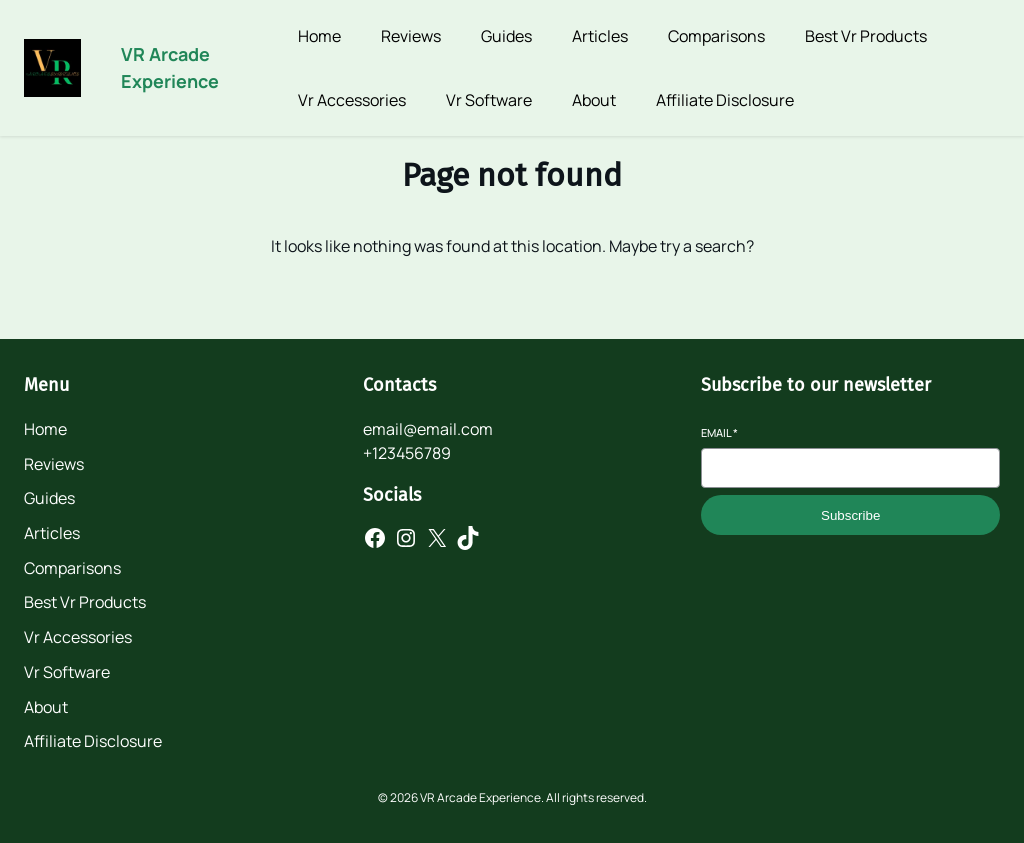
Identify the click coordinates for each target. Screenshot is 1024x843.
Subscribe (850, 515)
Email (719, 432)
